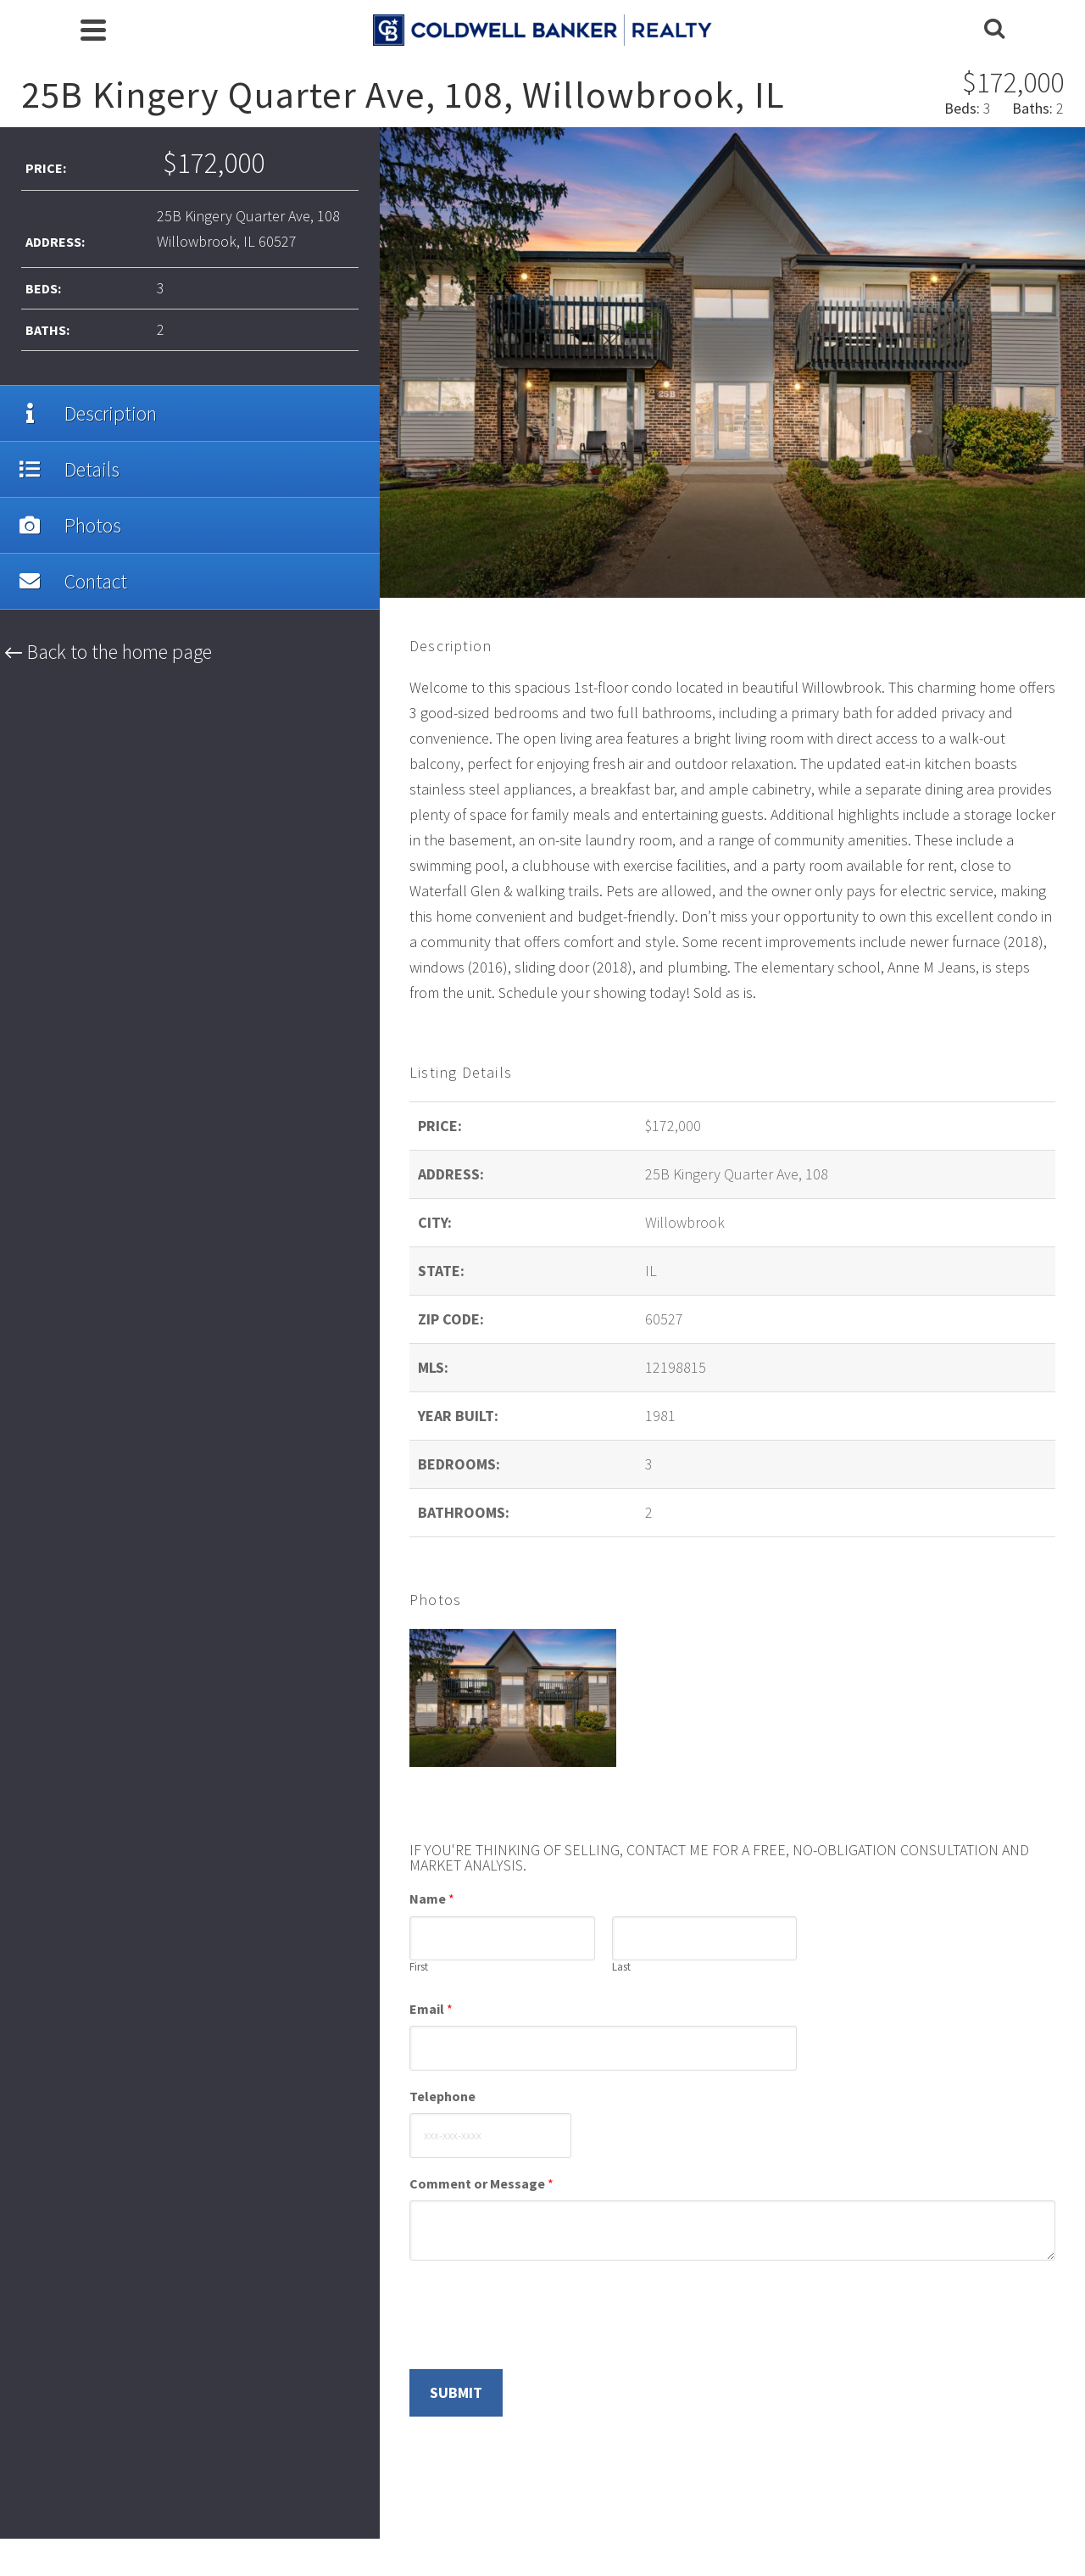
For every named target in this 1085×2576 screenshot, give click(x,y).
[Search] (994, 29)
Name (431, 1898)
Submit (456, 2392)
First (418, 1967)
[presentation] (538, 2341)
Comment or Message (481, 2183)
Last (621, 1967)
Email (431, 2008)
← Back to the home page (108, 651)
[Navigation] (93, 29)
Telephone (442, 2096)
